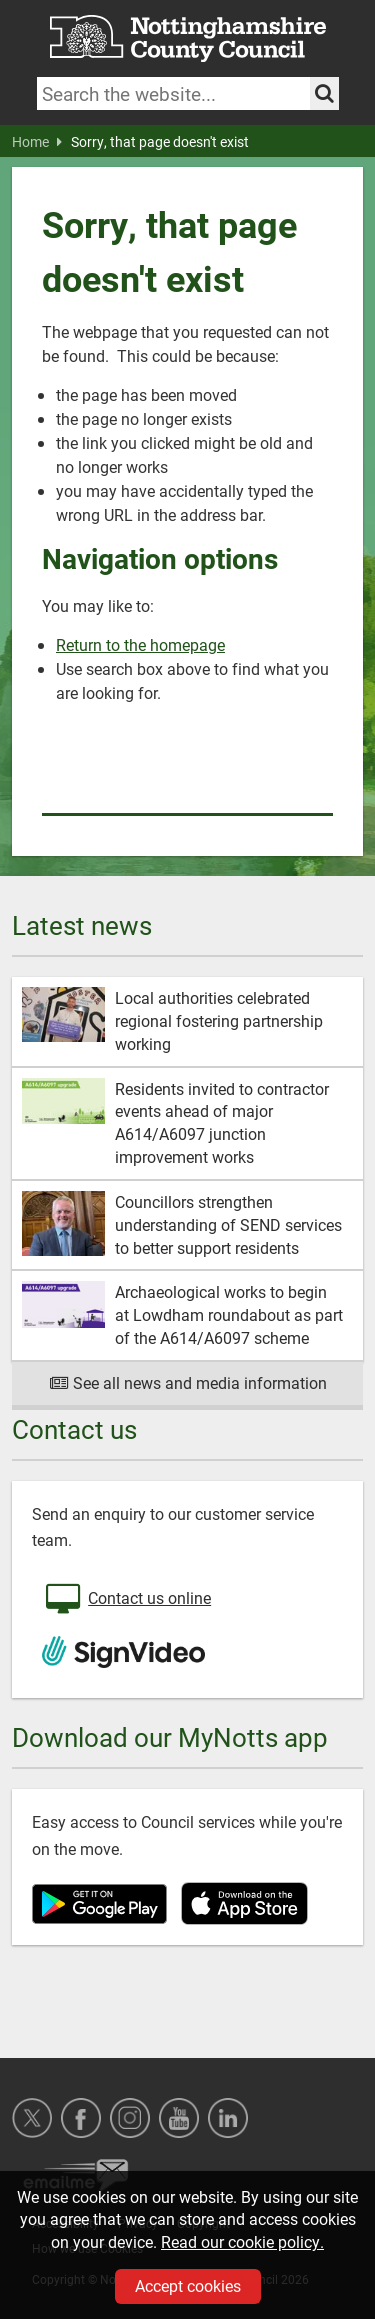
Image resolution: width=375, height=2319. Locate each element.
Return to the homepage (140, 644)
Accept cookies (188, 2285)
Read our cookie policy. (242, 2241)
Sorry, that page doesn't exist (160, 142)
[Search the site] (324, 93)
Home (37, 142)
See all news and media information (187, 1382)
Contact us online (126, 1600)
